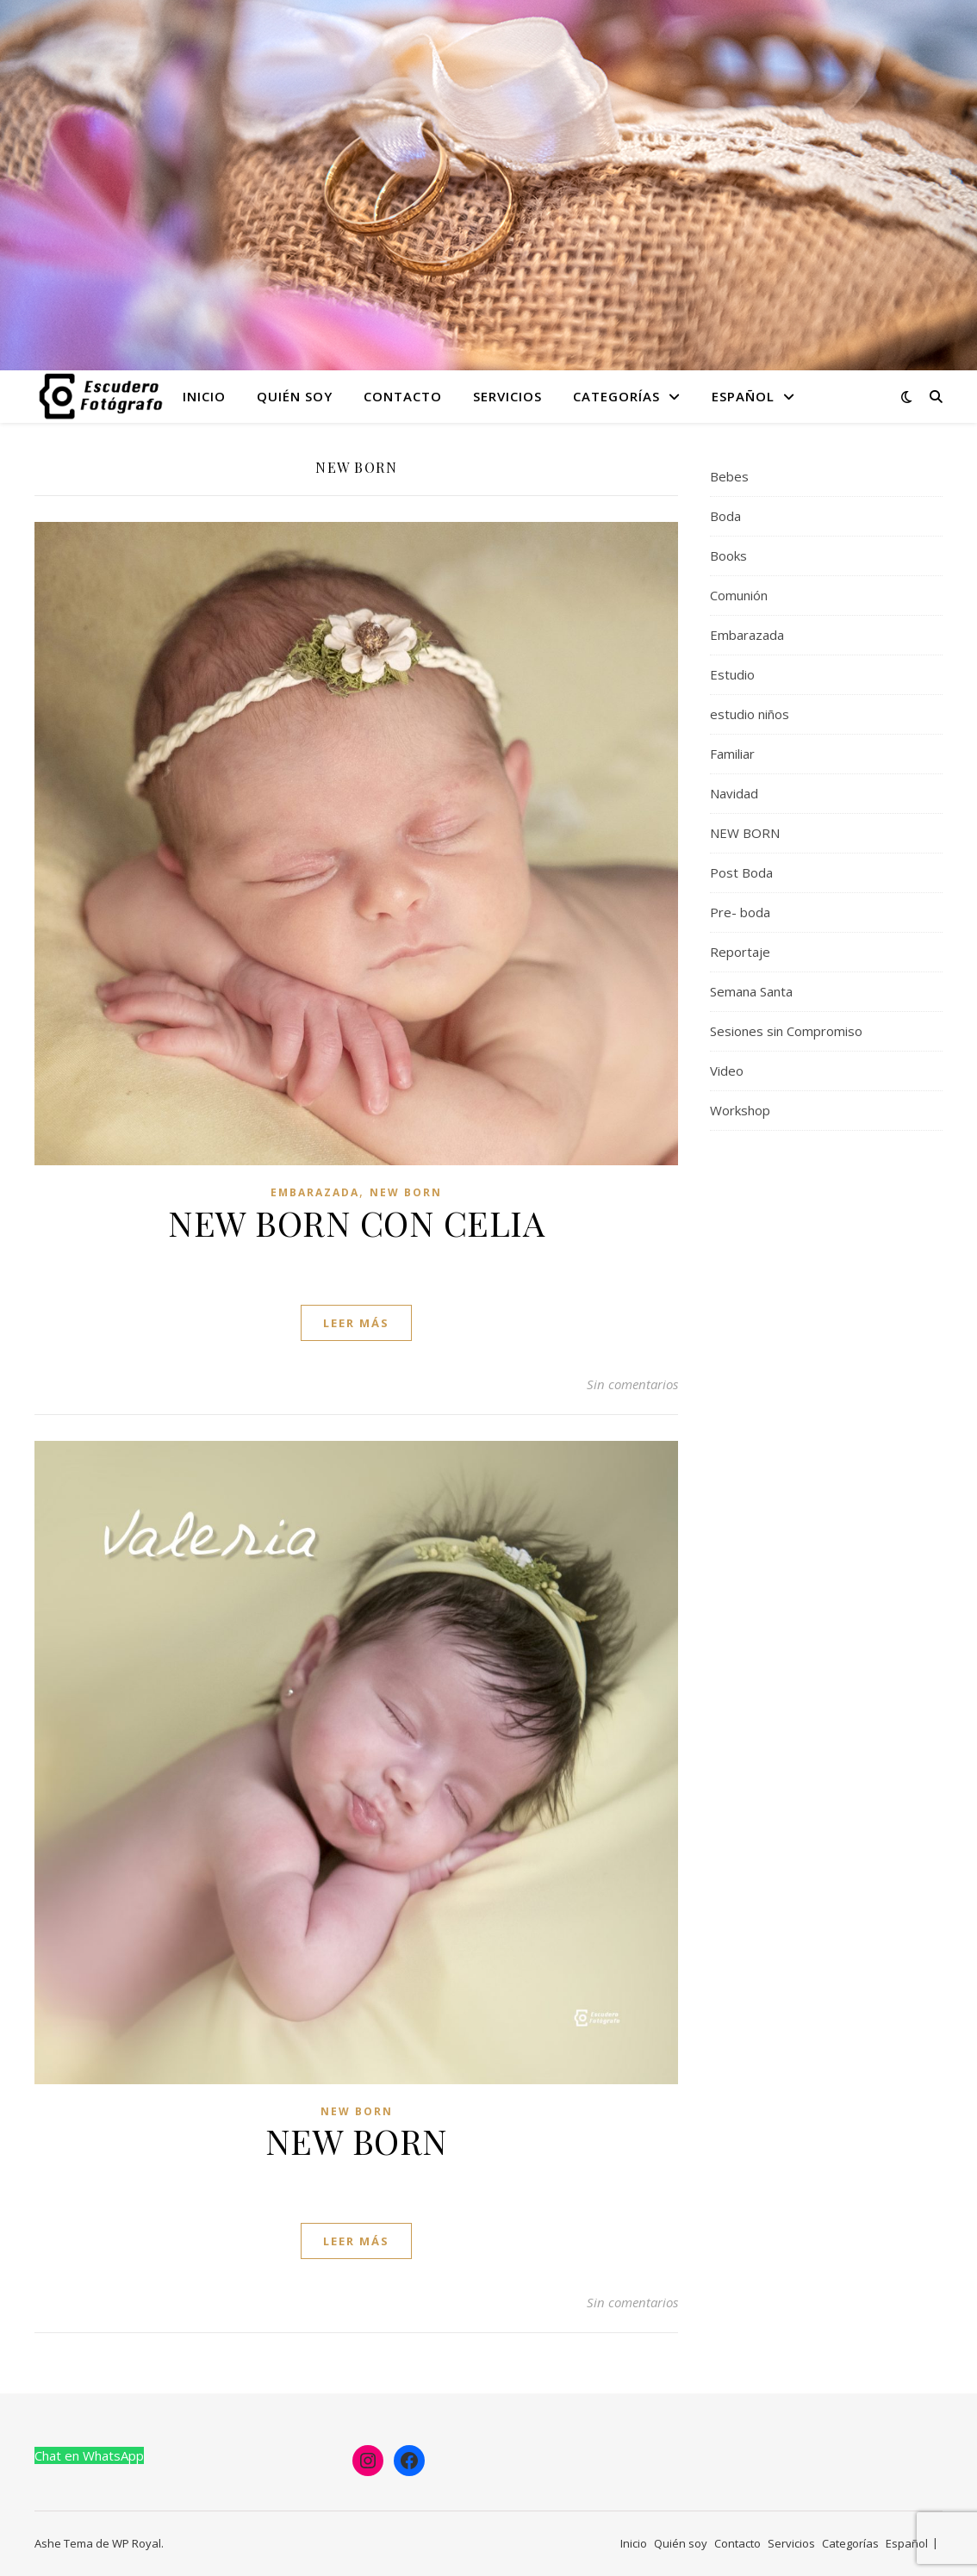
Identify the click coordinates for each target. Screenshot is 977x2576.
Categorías (616, 396)
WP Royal (136, 2543)
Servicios (507, 396)
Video (727, 1070)
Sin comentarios (632, 1384)
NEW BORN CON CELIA (356, 1222)
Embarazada (315, 1192)
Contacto (403, 396)
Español (743, 396)
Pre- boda (740, 912)
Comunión (739, 595)
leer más (356, 1323)
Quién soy (295, 396)
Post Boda (741, 872)
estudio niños (749, 714)
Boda (725, 516)
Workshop (740, 1110)
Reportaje (740, 951)
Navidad (734, 793)
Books (728, 555)
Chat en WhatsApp (89, 2455)
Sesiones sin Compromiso (786, 1031)
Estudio (732, 674)
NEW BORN (406, 1192)
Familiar (732, 753)
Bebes (729, 476)
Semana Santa (751, 991)
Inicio (204, 396)
